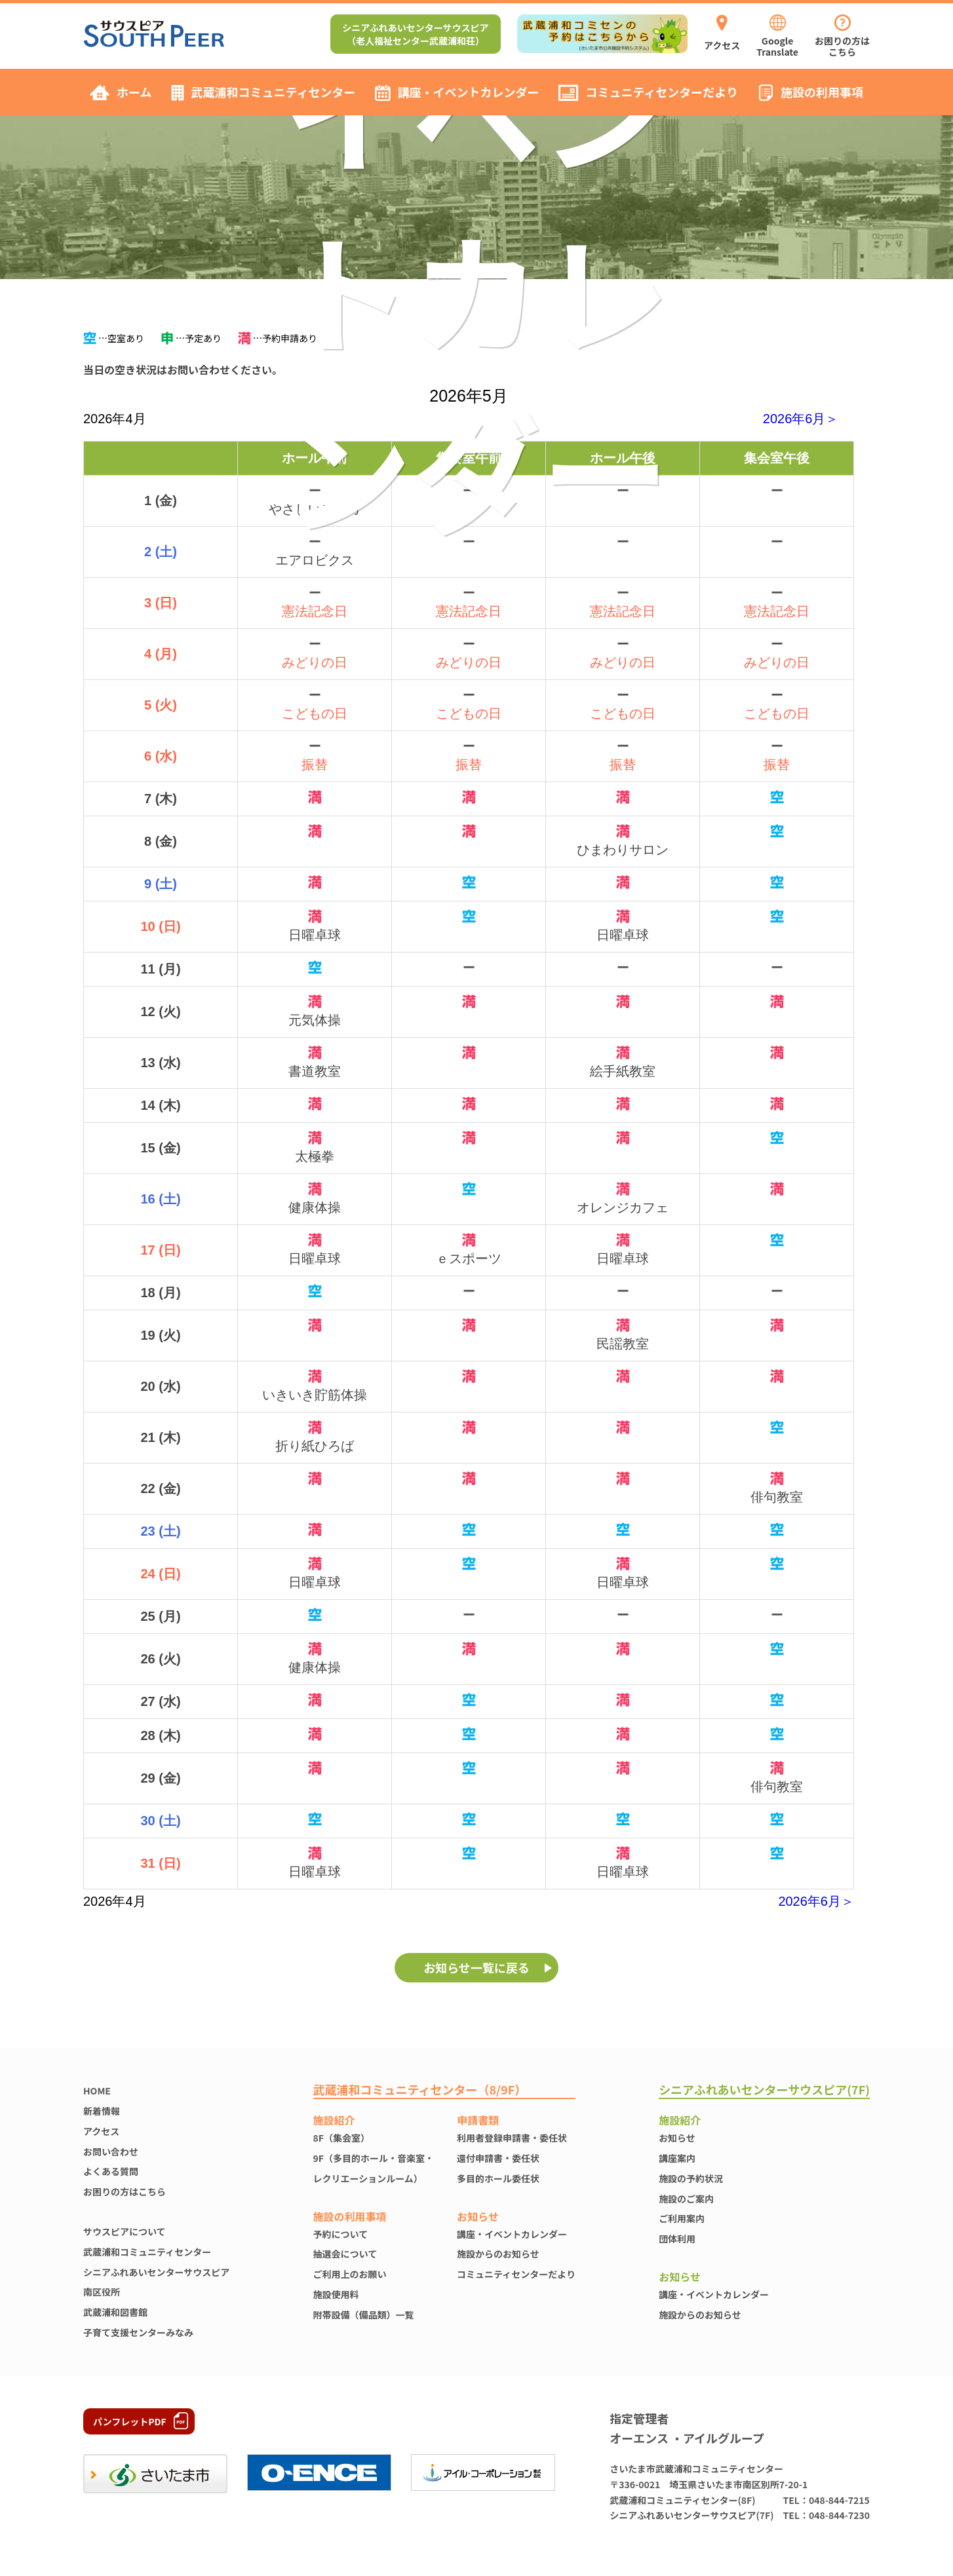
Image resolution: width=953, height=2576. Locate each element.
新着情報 (101, 2110)
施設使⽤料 (336, 2294)
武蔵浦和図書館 (115, 2312)
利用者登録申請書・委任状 (512, 2137)
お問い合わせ (110, 2151)
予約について (340, 2234)
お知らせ (677, 2137)
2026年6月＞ (801, 418)
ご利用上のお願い (350, 2274)
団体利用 (677, 2238)
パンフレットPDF (129, 2421)
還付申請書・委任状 (498, 2158)
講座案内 (677, 2158)
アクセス (101, 2131)
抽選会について (345, 2253)
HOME (97, 2090)
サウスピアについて (124, 2231)
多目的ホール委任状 (498, 2178)
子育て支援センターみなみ (138, 2332)
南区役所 (101, 2291)
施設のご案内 (686, 2198)
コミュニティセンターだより (516, 2274)
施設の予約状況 (691, 2178)
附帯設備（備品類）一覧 (363, 2314)
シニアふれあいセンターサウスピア (156, 2272)
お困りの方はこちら (124, 2191)
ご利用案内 (682, 2218)
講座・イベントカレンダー (512, 2234)
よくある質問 (110, 2171)
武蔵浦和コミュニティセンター (147, 2251)
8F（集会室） (341, 2137)
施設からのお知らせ (498, 2253)
